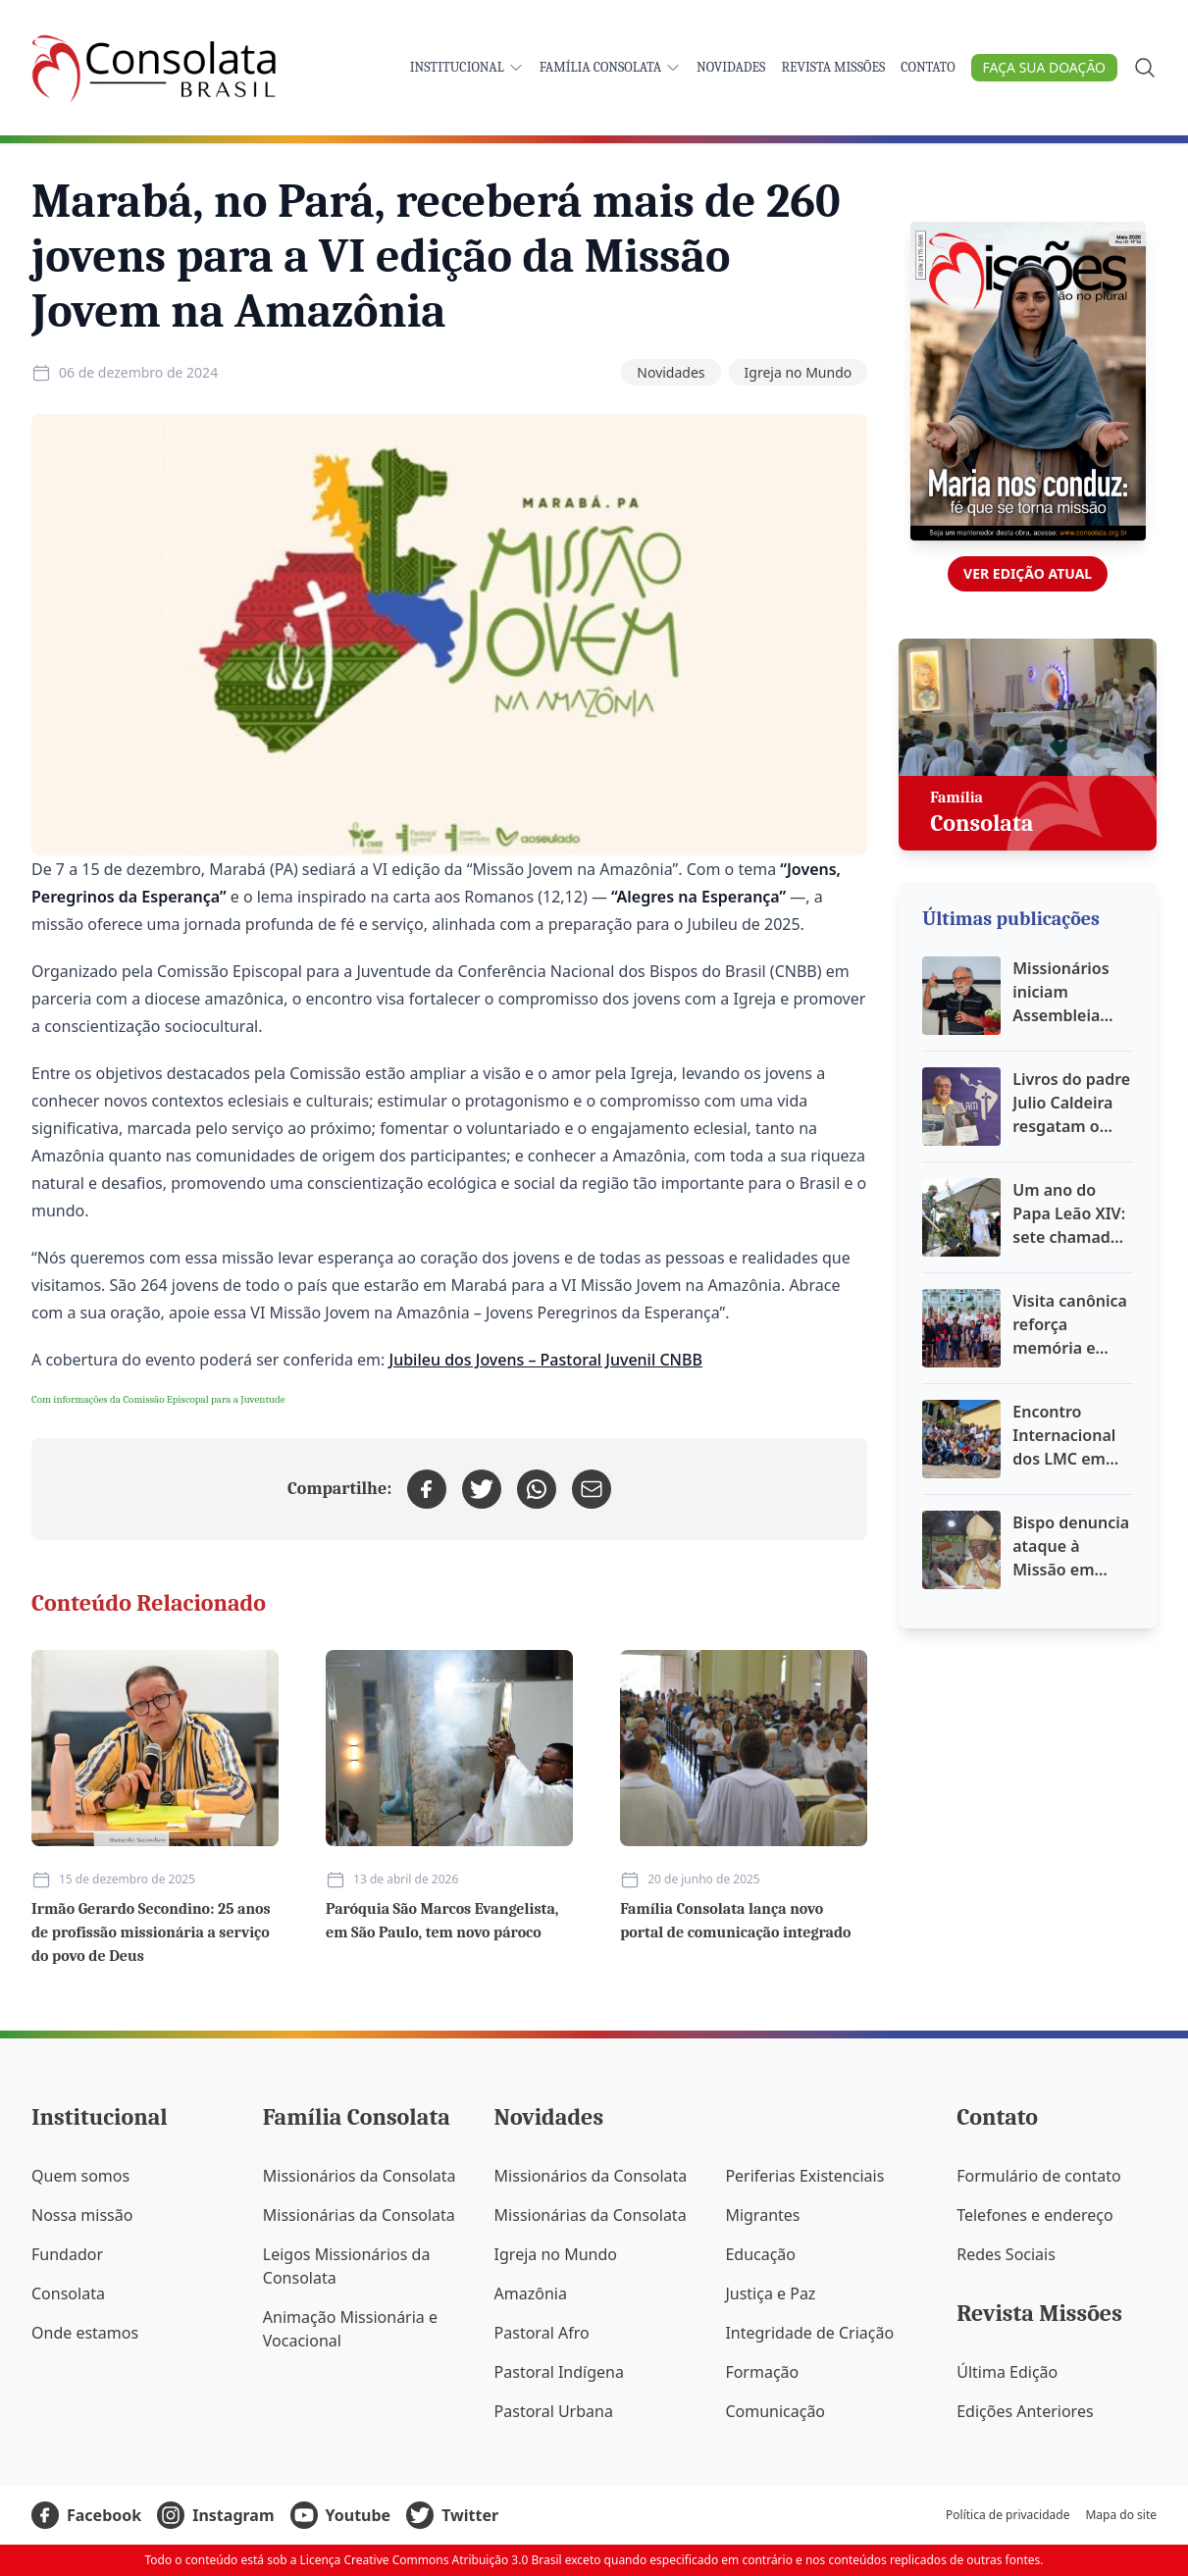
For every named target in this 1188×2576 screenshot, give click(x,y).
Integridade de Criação (809, 2333)
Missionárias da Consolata (359, 2215)
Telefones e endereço (1034, 2215)
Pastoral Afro (542, 2333)
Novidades (731, 67)
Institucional (467, 67)
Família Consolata (610, 67)
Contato (928, 67)
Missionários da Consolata (359, 2176)
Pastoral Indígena (559, 2372)
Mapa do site (1121, 2515)
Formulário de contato (1038, 2176)
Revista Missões (833, 67)
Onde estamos (84, 2333)
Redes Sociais (1006, 2254)
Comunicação (775, 2411)
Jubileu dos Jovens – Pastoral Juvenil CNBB (545, 1359)
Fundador (67, 2254)
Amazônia (530, 2293)
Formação (762, 2372)
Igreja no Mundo (798, 372)
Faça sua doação (1044, 67)
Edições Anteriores (1024, 2411)
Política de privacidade (1007, 2515)
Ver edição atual (1027, 573)
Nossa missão (81, 2215)
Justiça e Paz (770, 2293)
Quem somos (80, 2176)
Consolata (68, 2293)
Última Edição (1007, 2372)
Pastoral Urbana (553, 2411)
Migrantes (762, 2215)
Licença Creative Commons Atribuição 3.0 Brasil (431, 2559)
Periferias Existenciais (804, 2176)
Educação (760, 2254)
